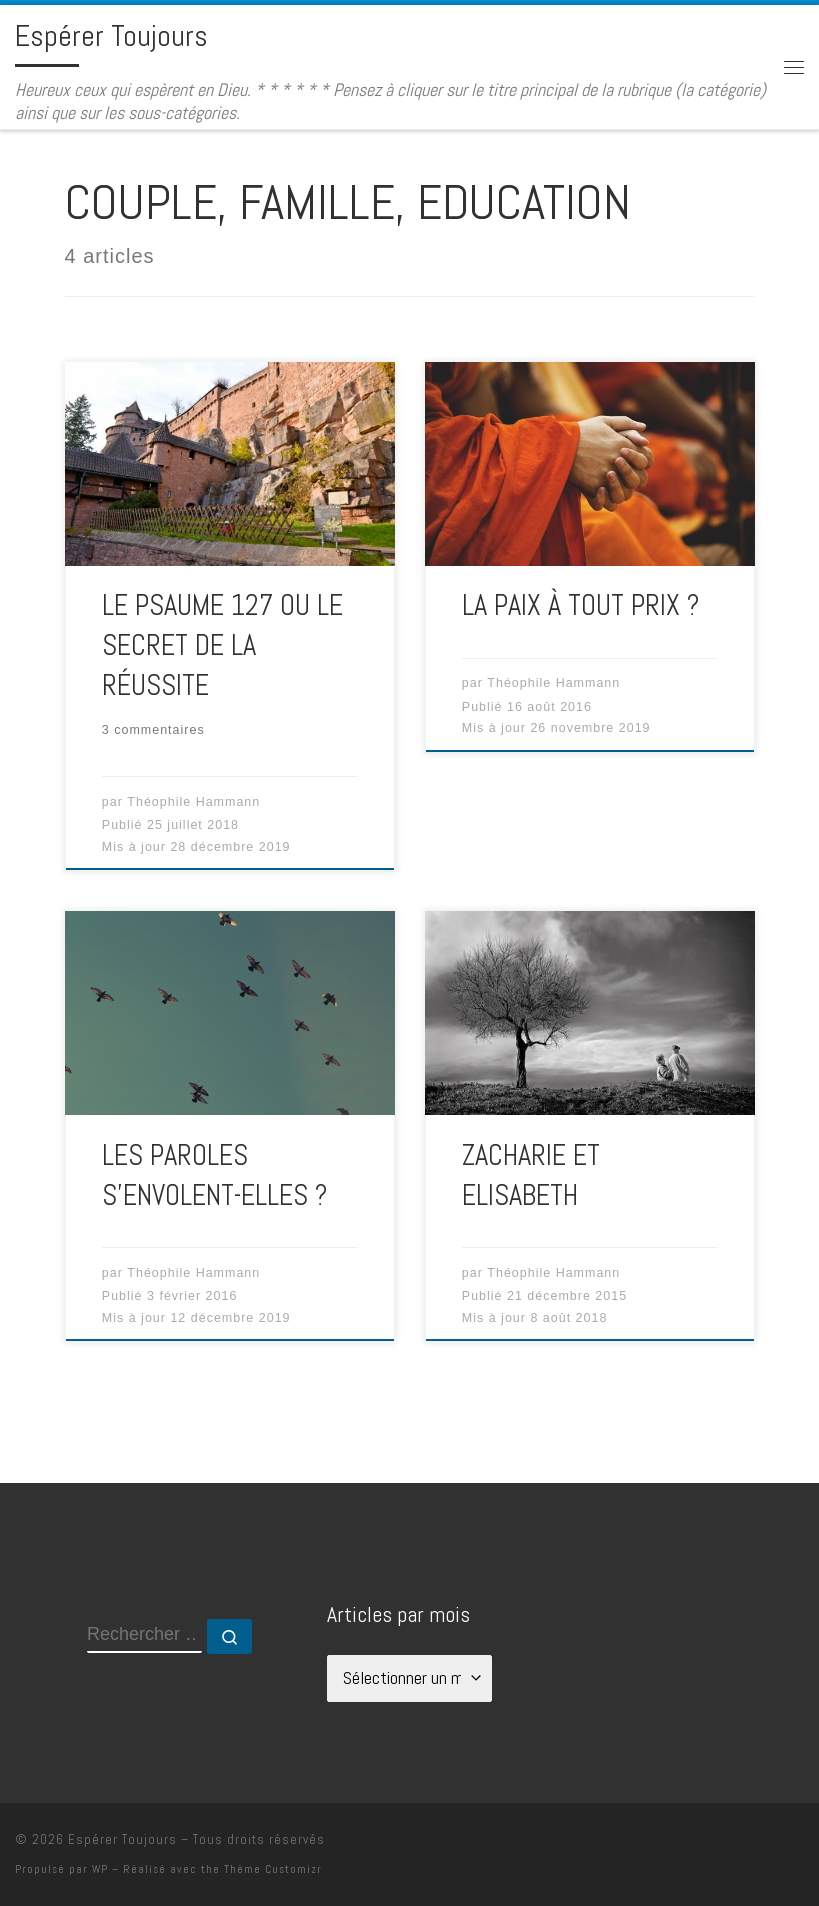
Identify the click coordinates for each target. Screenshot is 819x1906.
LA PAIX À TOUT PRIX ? (580, 605)
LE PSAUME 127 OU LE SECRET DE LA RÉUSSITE (222, 645)
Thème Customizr (273, 1869)
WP (100, 1869)
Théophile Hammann (193, 802)
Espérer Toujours (122, 1839)
